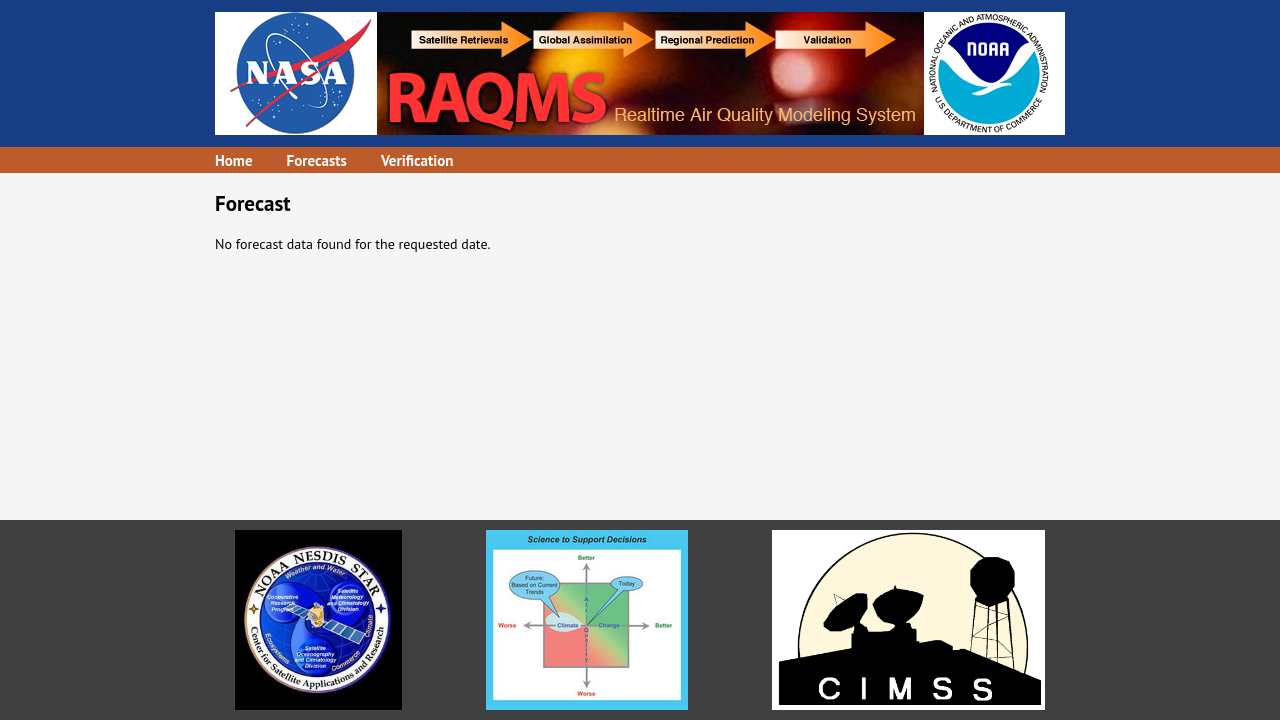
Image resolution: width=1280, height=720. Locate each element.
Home (234, 160)
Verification (417, 160)
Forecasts (317, 160)
